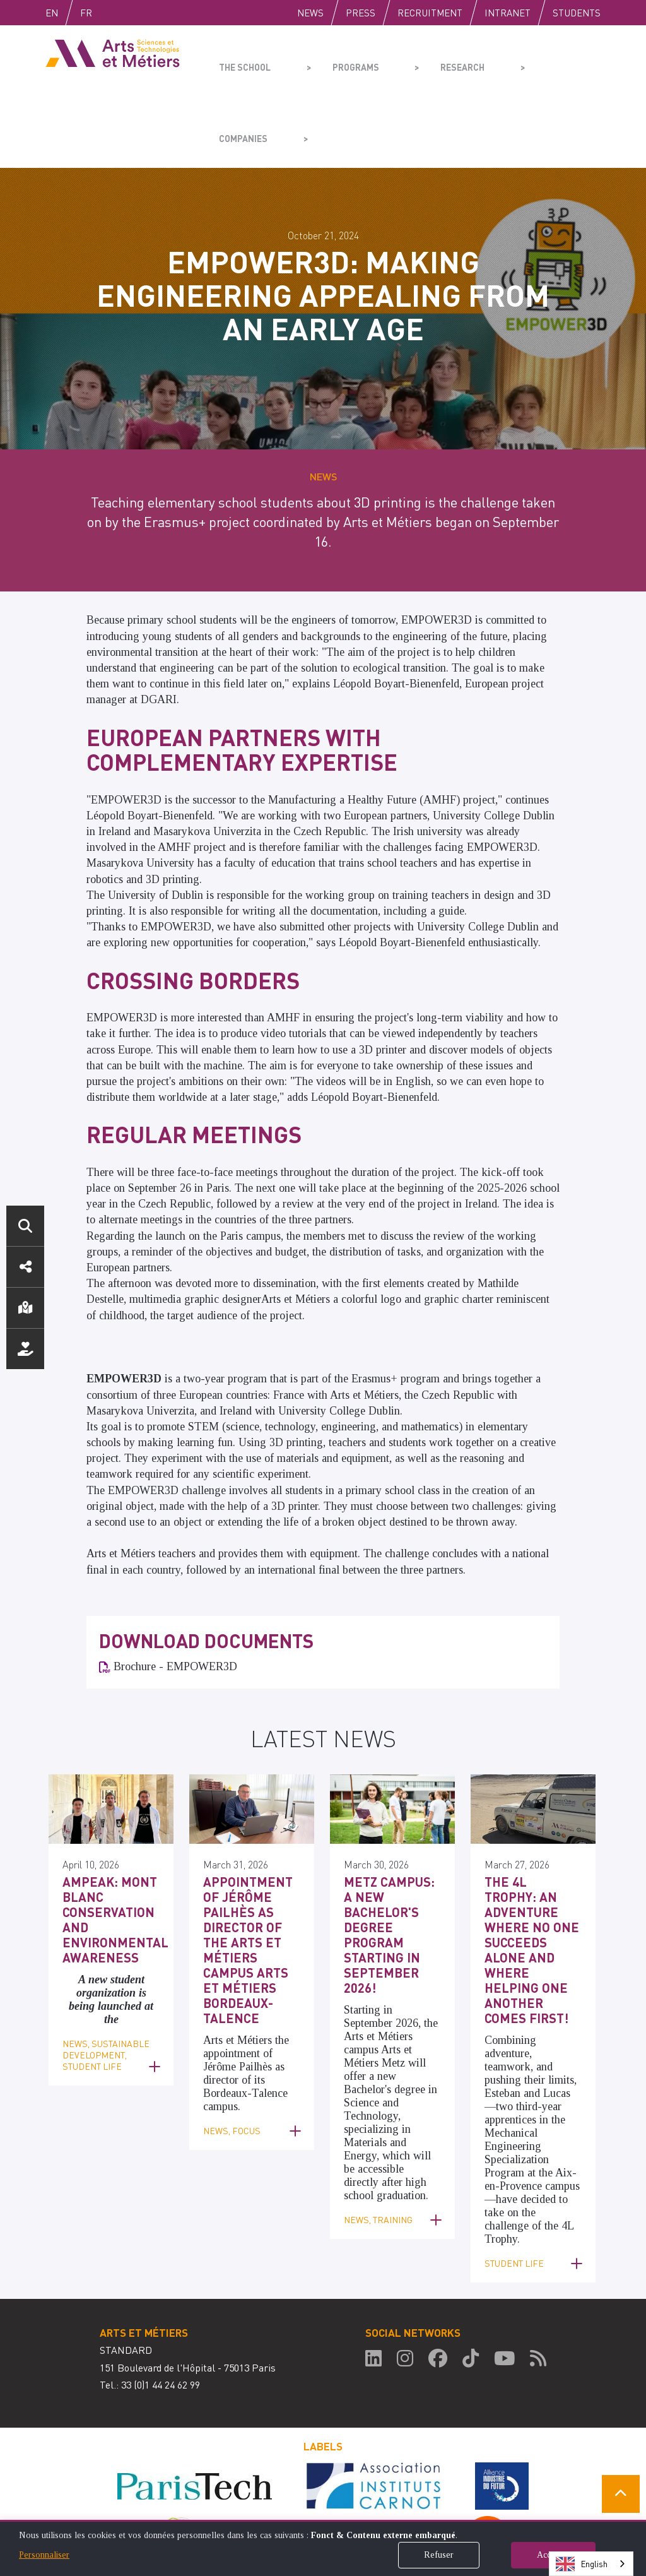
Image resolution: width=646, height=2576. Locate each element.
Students (577, 12)
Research (421, 60)
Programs (333, 60)
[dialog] (323, 2548)
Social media (25, 1267)
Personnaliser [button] (44, 2555)
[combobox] (591, 2563)
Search (25, 1226)
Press (360, 12)
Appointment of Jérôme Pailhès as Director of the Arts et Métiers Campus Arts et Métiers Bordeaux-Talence (249, 1857)
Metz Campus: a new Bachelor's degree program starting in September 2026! (391, 1836)
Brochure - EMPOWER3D (175, 1595)
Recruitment (429, 12)
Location (25, 1308)
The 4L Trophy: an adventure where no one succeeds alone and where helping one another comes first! (530, 1857)
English (65, 12)
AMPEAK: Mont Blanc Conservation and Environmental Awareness (106, 1843)
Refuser (439, 2555)
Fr (113, 12)
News (310, 12)
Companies (509, 60)
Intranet (507, 12)
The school (242, 60)
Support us (25, 1349)
